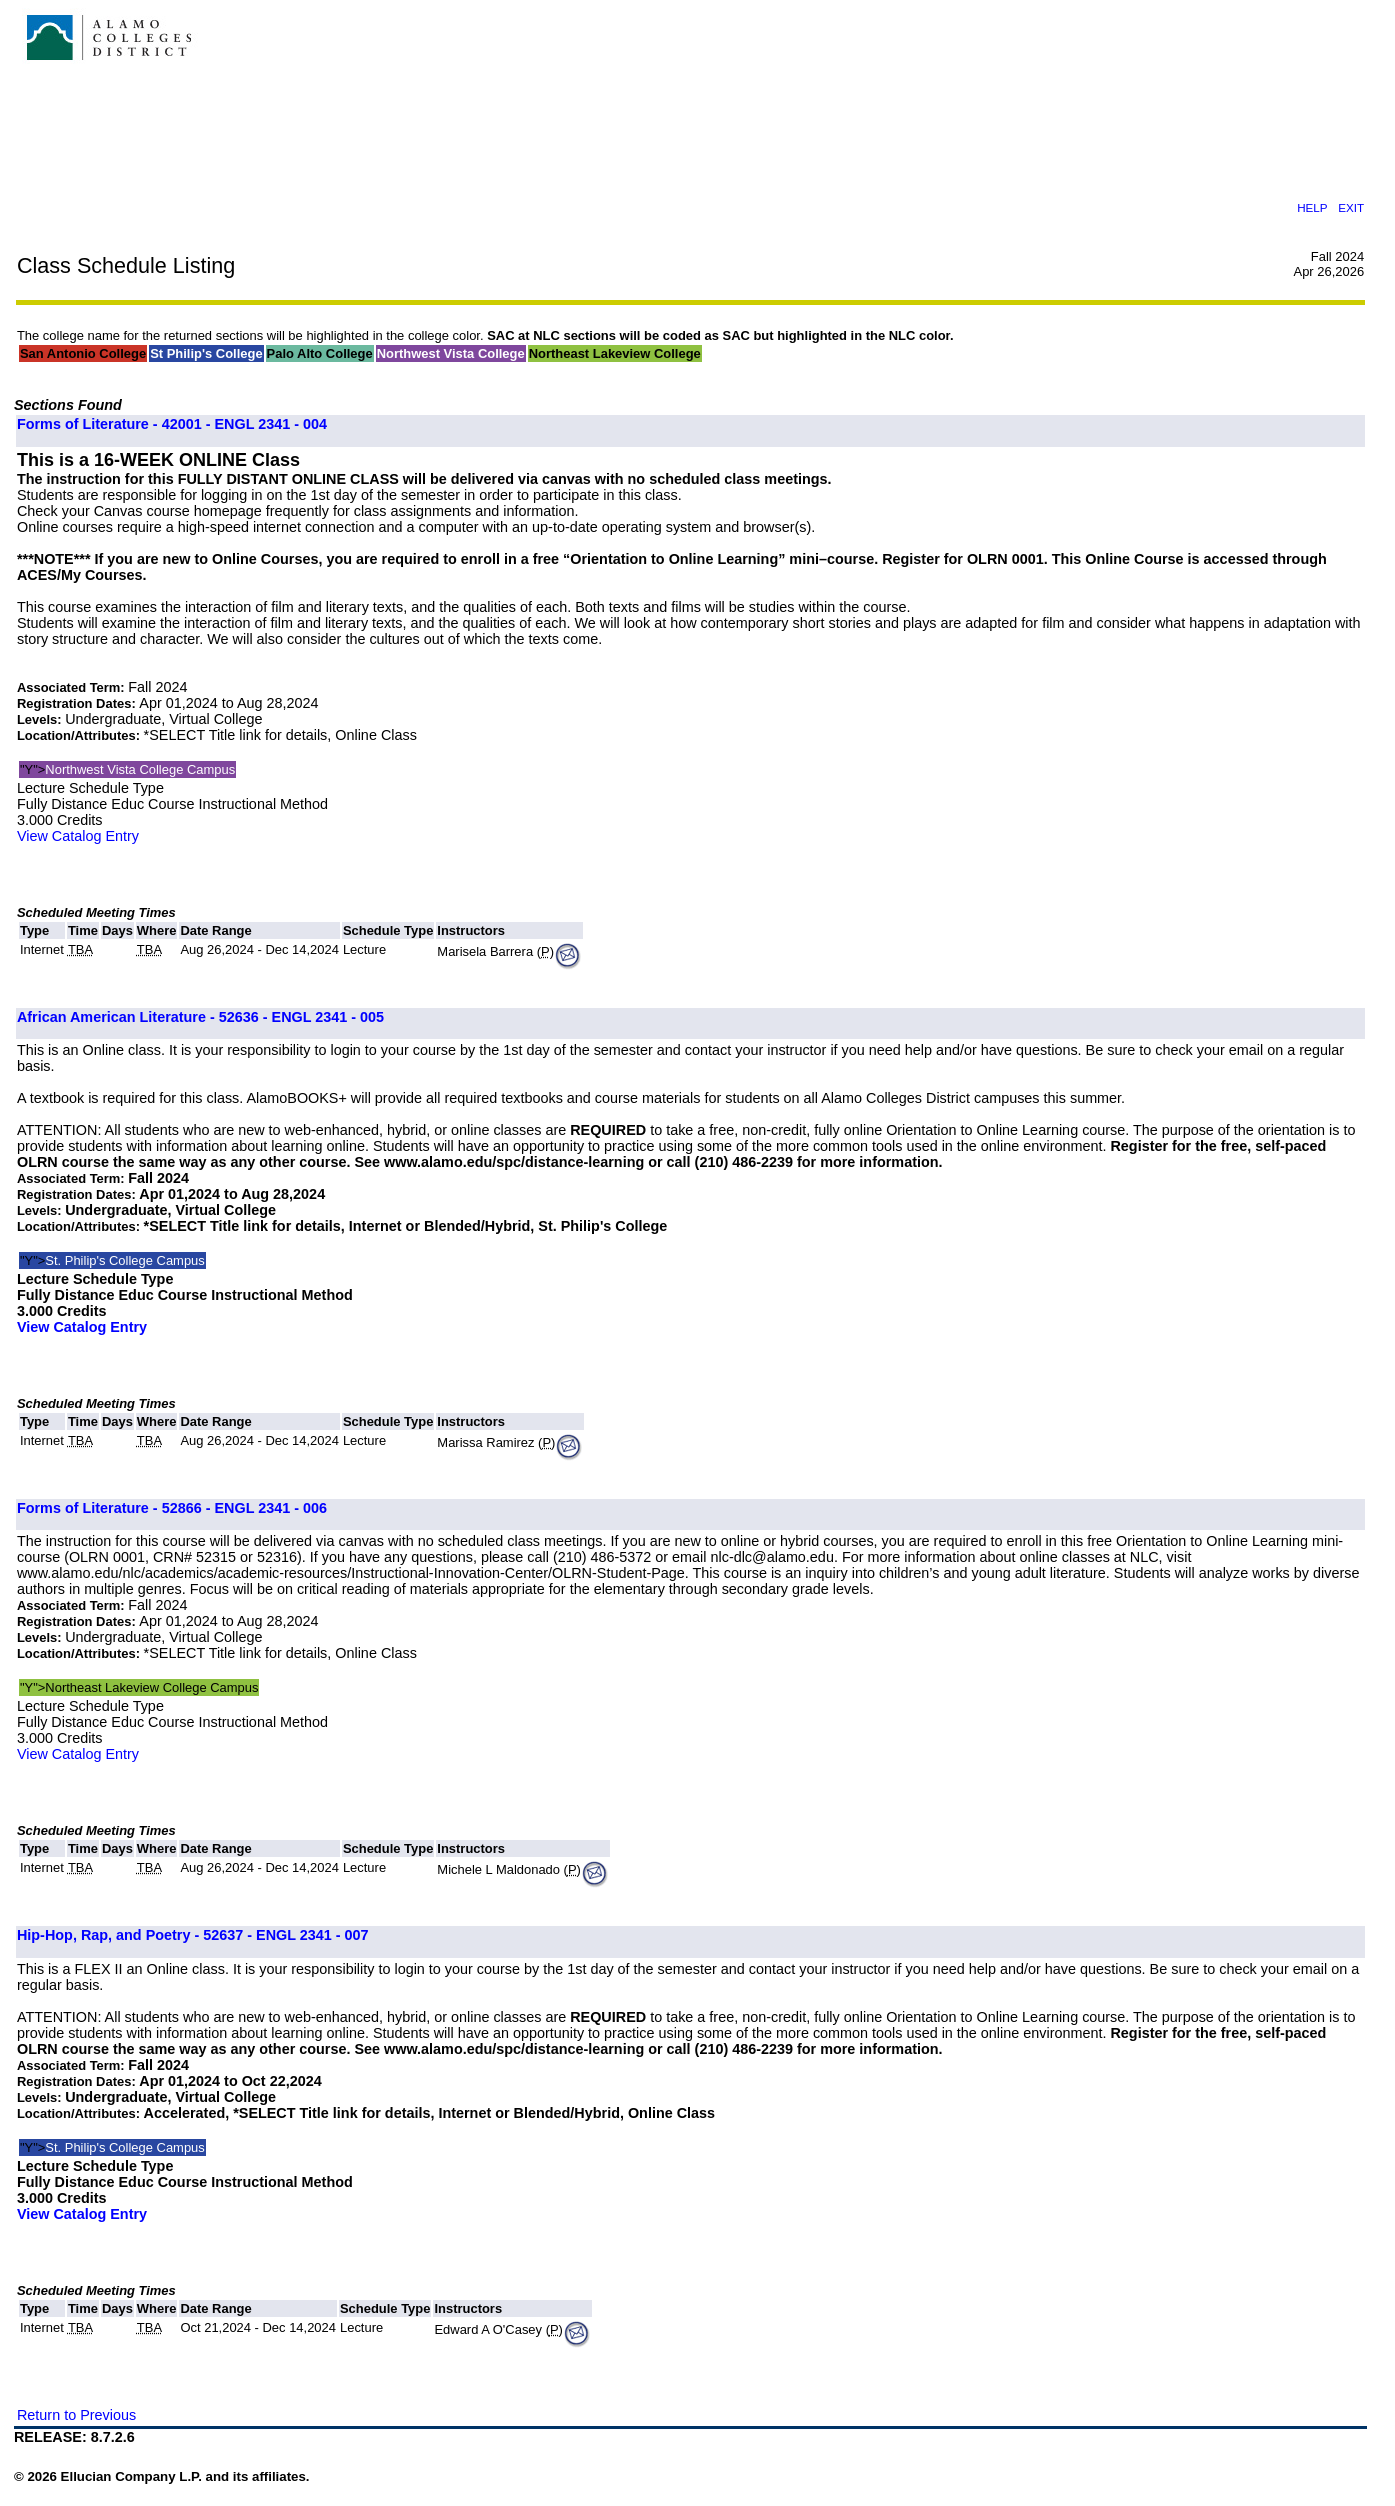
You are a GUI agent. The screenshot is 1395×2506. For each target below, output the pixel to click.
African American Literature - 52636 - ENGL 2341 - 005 (200, 1017)
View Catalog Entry (78, 836)
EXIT (1351, 207)
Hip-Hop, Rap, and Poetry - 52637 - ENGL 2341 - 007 (193, 1935)
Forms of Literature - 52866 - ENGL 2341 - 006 (172, 1508)
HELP (1312, 207)
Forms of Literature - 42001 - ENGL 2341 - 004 (172, 424)
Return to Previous (76, 2415)
